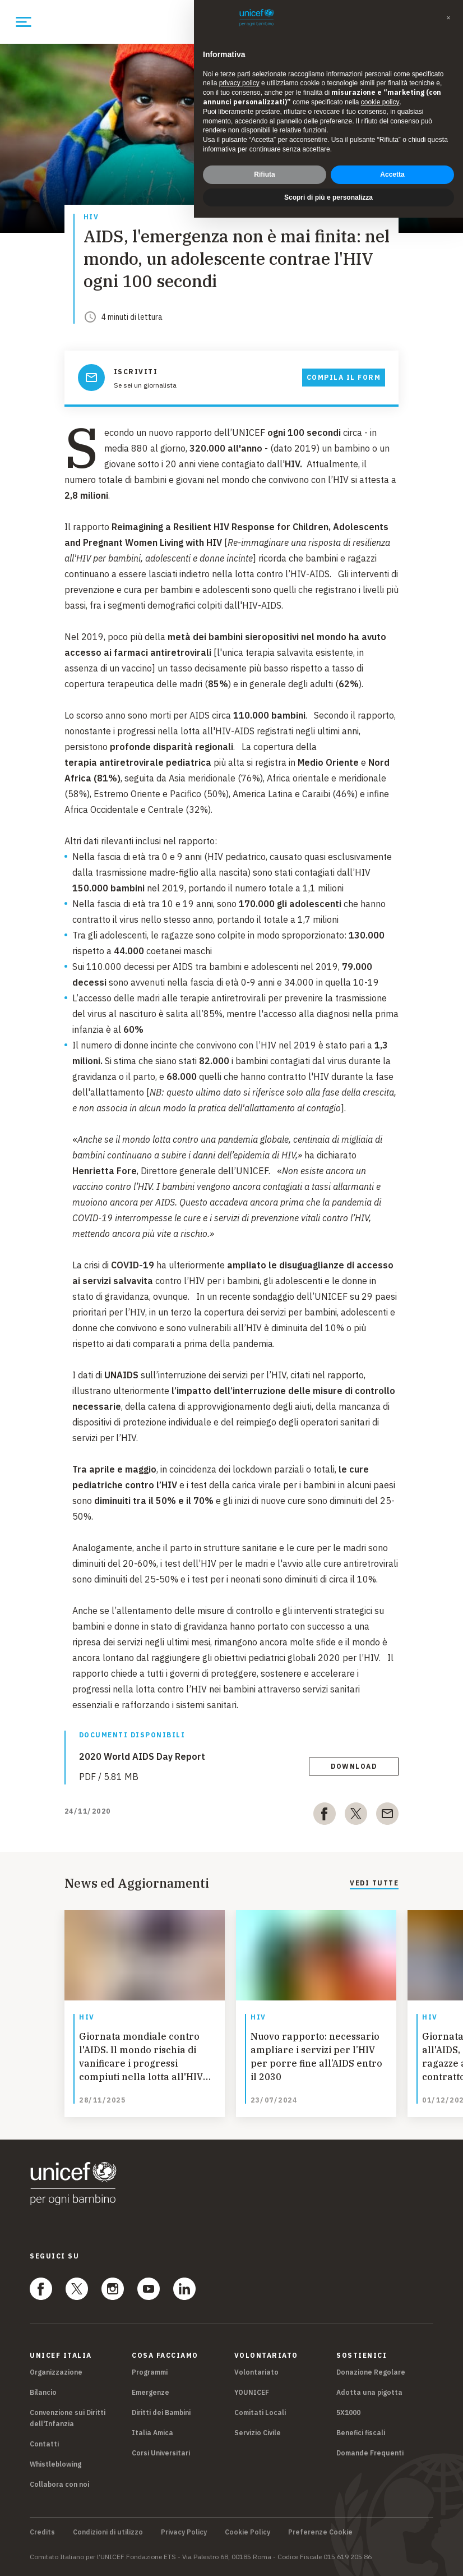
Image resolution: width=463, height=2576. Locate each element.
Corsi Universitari (161, 2453)
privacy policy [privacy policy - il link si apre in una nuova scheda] (239, 83)
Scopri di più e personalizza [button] (328, 197)
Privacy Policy (184, 2532)
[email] (387, 1815)
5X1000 (348, 2412)
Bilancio (43, 2392)
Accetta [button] (392, 174)
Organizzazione (56, 2372)
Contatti (44, 2444)
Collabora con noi (59, 2484)
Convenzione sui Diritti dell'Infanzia (67, 2418)
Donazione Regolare (370, 2372)
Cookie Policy (247, 2532)
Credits (42, 2532)
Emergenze (150, 2392)
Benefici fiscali (360, 2432)
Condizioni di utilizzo (108, 2532)
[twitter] (356, 1815)
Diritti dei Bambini (161, 2412)
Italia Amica (152, 2432)
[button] (448, 18)
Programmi (150, 2372)
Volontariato (256, 2372)
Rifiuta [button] (264, 174)
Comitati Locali (260, 2412)
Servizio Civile (257, 2432)
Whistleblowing (55, 2464)
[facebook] (324, 1815)
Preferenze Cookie (320, 2532)
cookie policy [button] (380, 102)
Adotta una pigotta (369, 2392)
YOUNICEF (251, 2392)
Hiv (91, 217)
